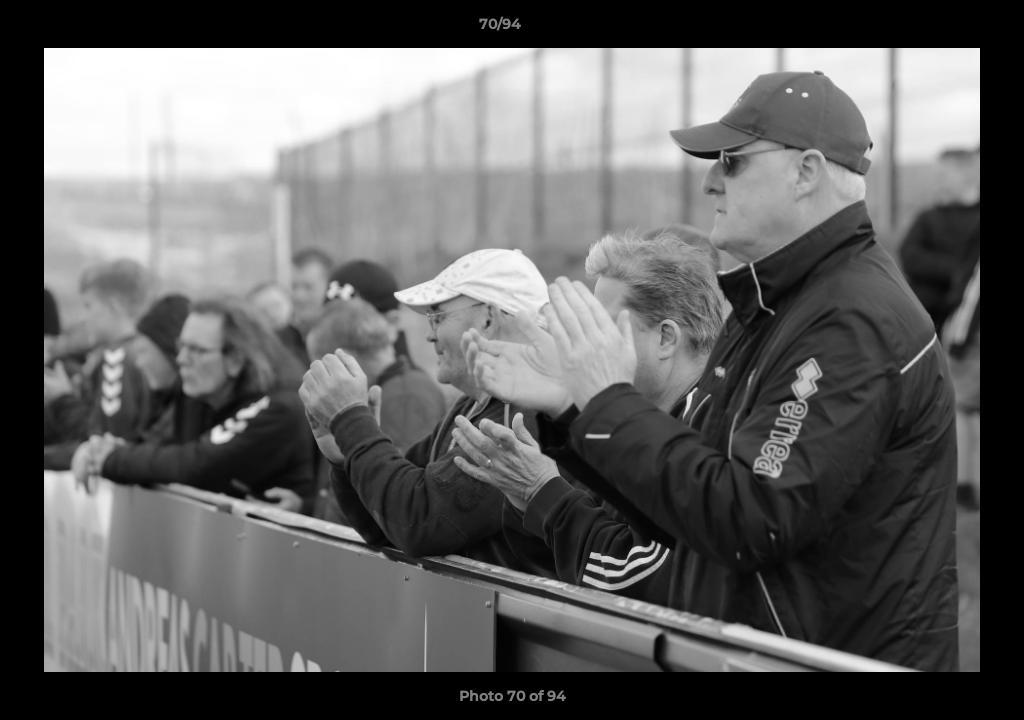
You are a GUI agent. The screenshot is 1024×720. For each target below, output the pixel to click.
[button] (940, 29)
